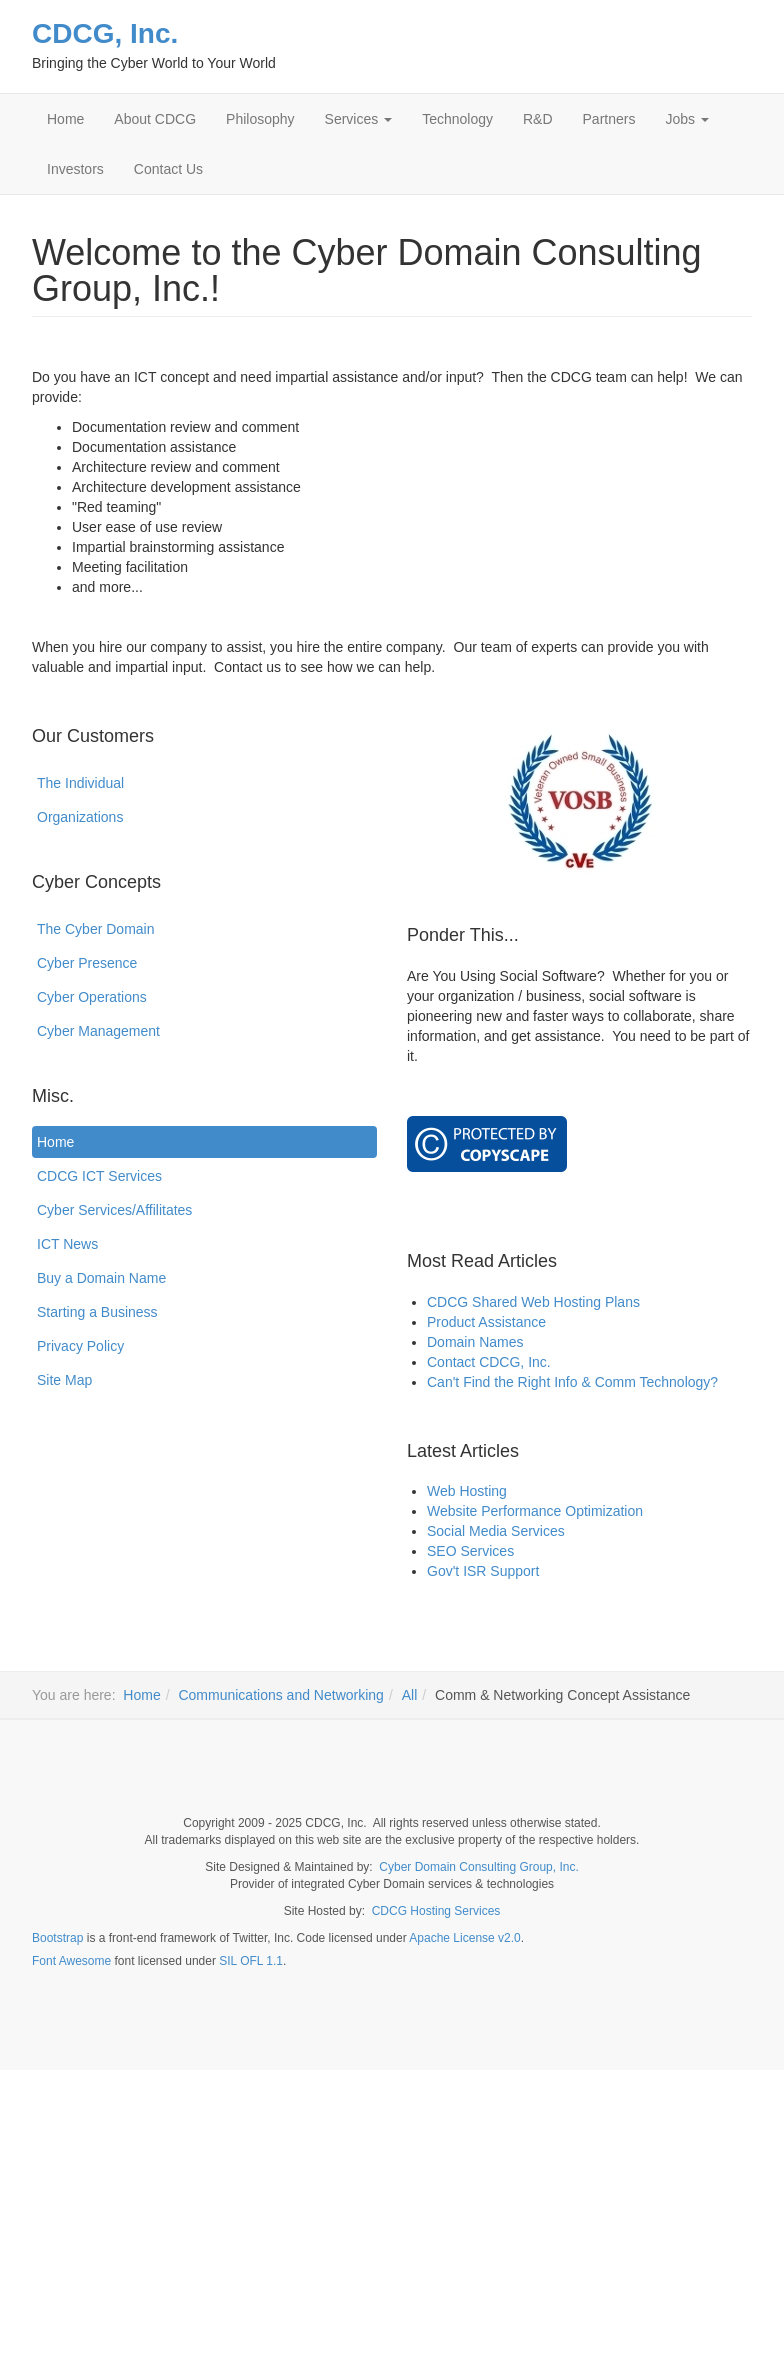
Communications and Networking (280, 1695)
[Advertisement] (392, 2210)
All (410, 1695)
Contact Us (168, 169)
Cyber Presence (87, 963)
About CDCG (155, 119)
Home (65, 119)
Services (359, 119)
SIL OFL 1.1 (251, 1961)
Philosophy (260, 119)
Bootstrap (57, 1938)
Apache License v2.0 (464, 1938)
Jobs (686, 119)
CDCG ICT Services (99, 1176)
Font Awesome (71, 1961)
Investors (75, 169)
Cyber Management (98, 1031)
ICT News (67, 1244)
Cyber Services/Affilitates (114, 1210)
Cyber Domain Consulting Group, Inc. (478, 1867)
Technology (457, 119)
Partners (609, 119)
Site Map (64, 1380)
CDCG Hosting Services (436, 1911)
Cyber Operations (92, 997)
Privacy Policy (80, 1346)
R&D (538, 119)
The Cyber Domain (96, 929)
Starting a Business (97, 1312)
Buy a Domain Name (101, 1278)
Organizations (80, 817)
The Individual (80, 783)
